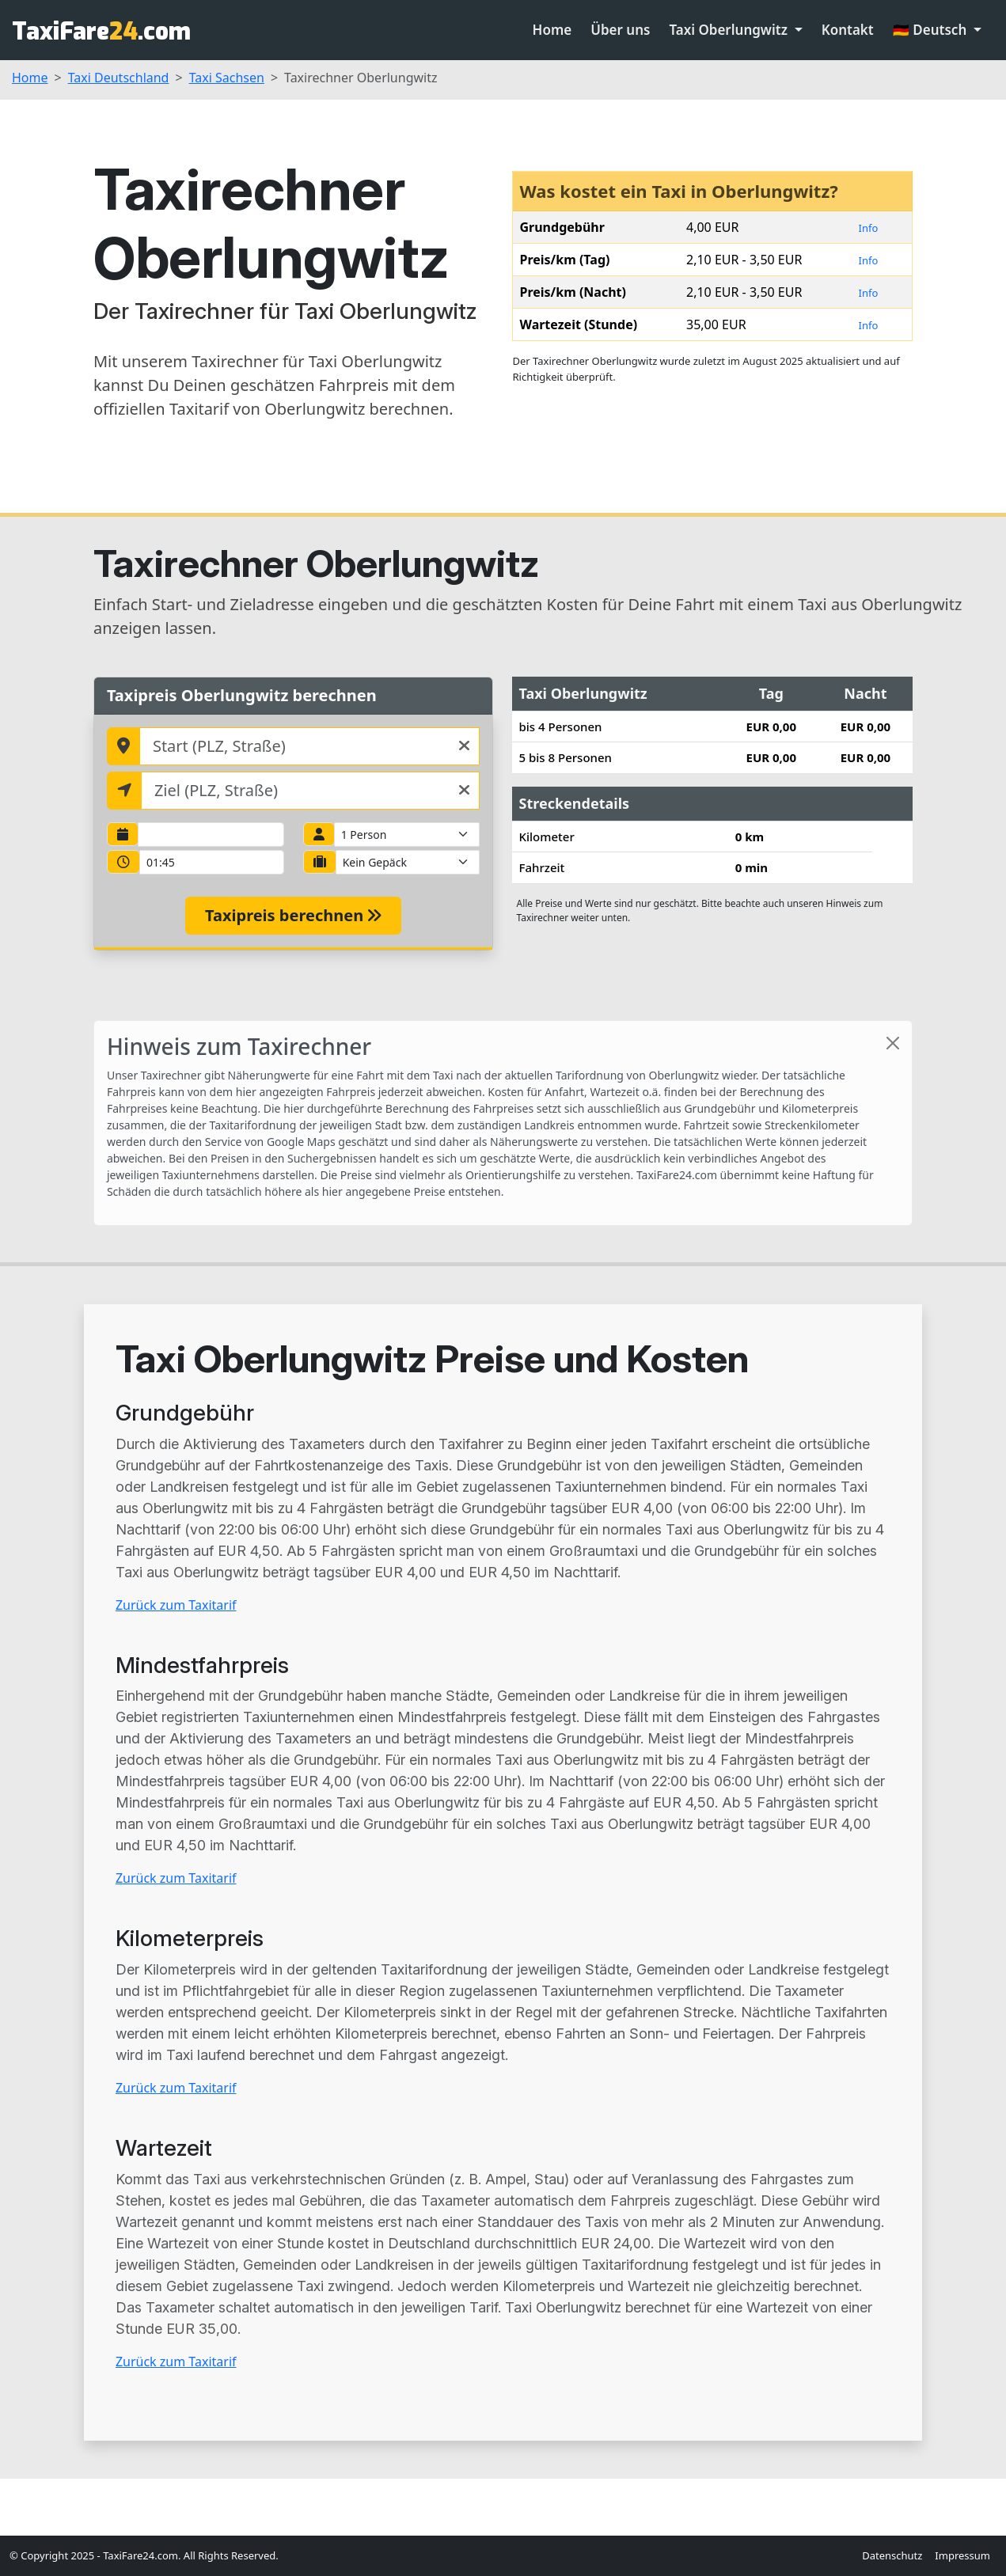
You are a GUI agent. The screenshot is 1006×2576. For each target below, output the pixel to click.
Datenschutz (892, 2555)
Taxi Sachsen (226, 77)
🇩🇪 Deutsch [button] (931, 30)
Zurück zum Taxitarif (176, 1605)
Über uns (620, 30)
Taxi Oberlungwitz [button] (730, 30)
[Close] (893, 1043)
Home (552, 30)
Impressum (962, 2555)
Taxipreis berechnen (293, 915)
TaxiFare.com (101, 31)
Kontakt (848, 30)
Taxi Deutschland (118, 77)
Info (869, 228)
